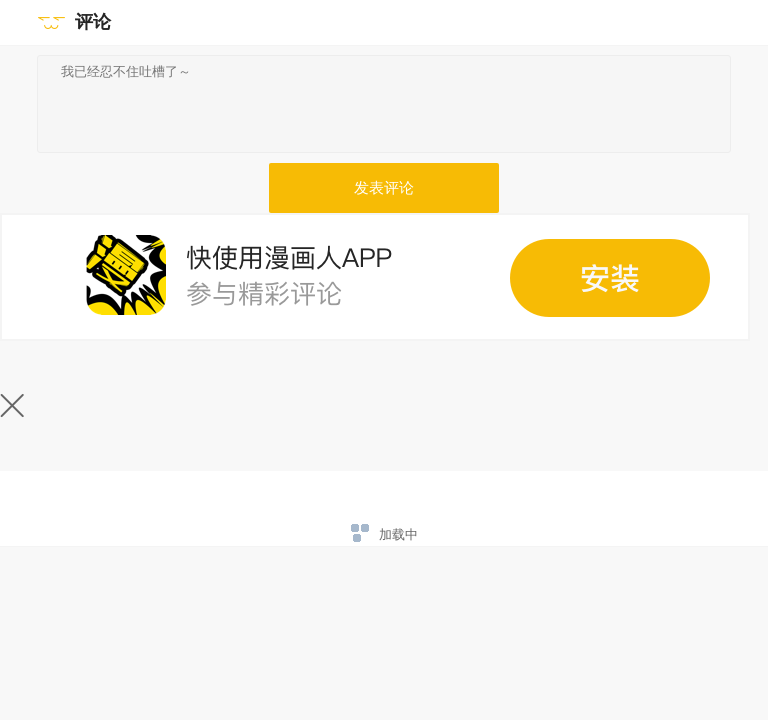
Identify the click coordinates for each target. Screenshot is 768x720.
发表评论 (384, 188)
